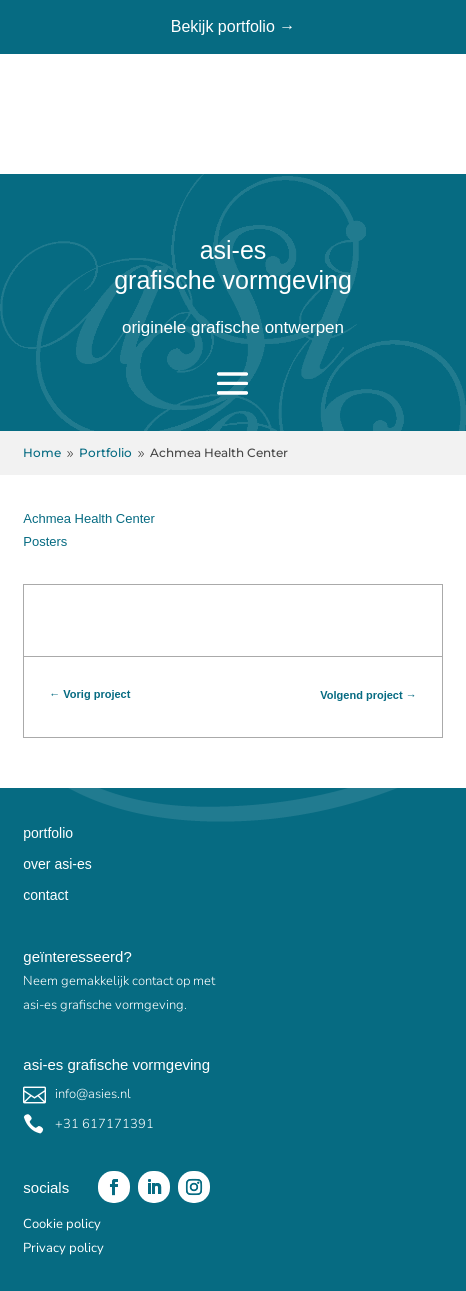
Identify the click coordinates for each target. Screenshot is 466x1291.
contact (45, 895)
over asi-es (57, 864)
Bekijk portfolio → (233, 26)
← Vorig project (89, 694)
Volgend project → (368, 695)
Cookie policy (62, 1224)
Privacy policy (63, 1248)
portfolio (48, 833)
